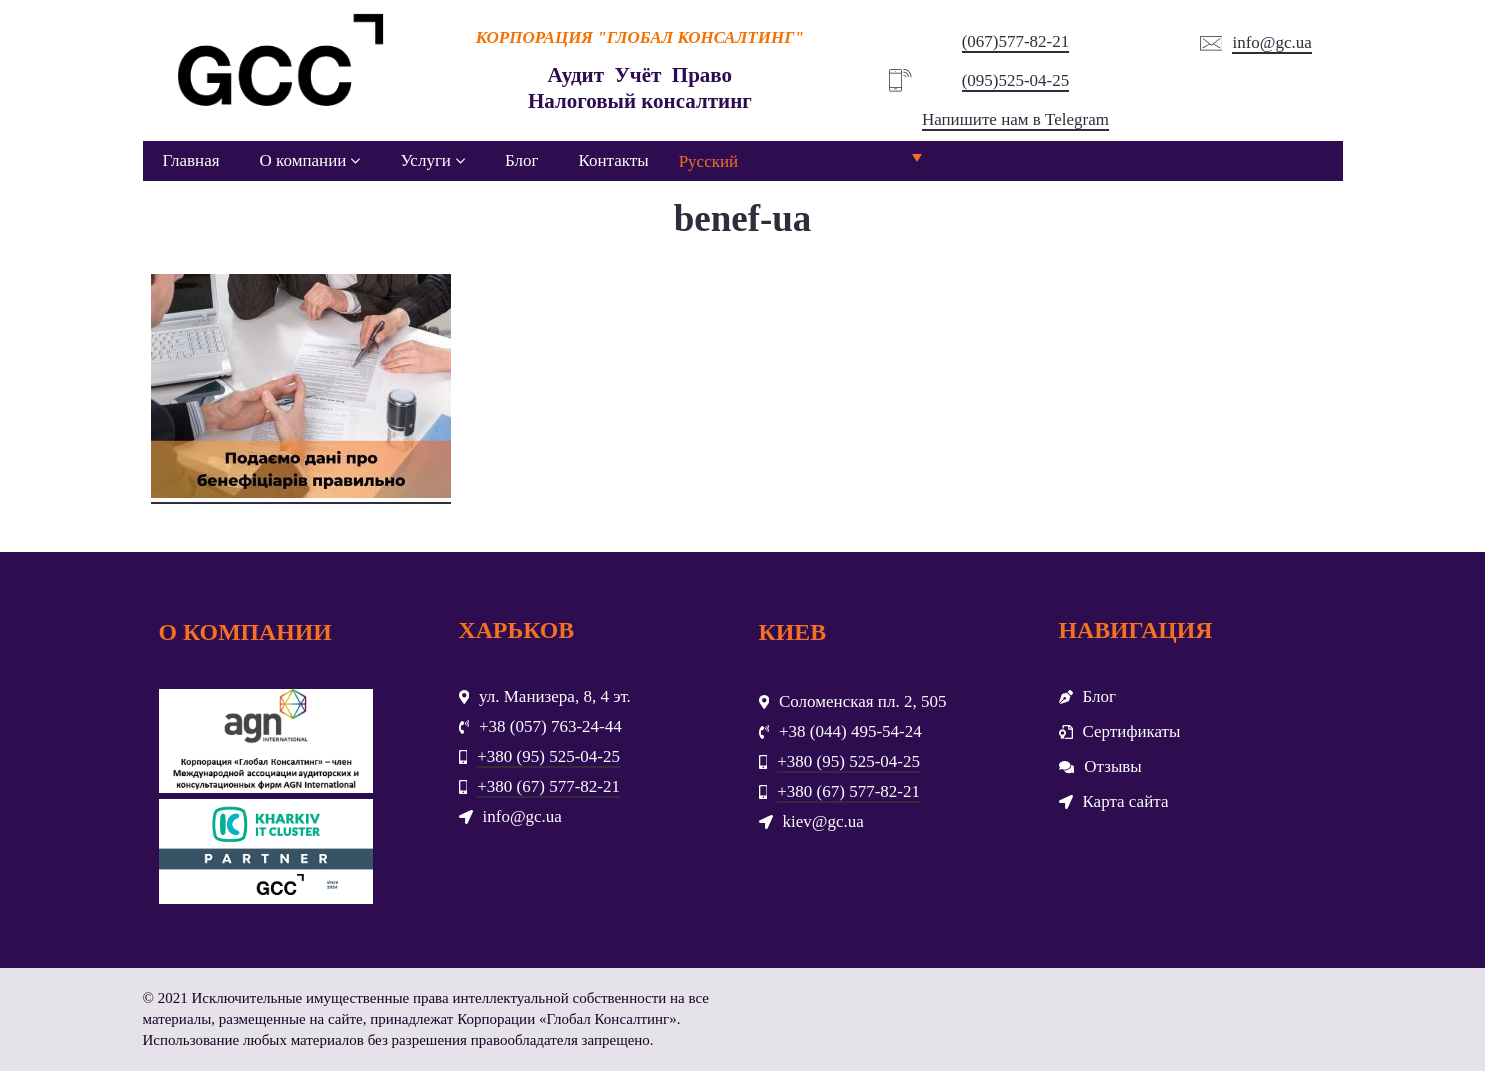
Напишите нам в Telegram (1015, 119)
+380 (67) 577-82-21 (548, 786)
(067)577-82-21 (1016, 41)
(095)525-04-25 (1016, 80)
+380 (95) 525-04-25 (548, 756)
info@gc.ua (1271, 42)
